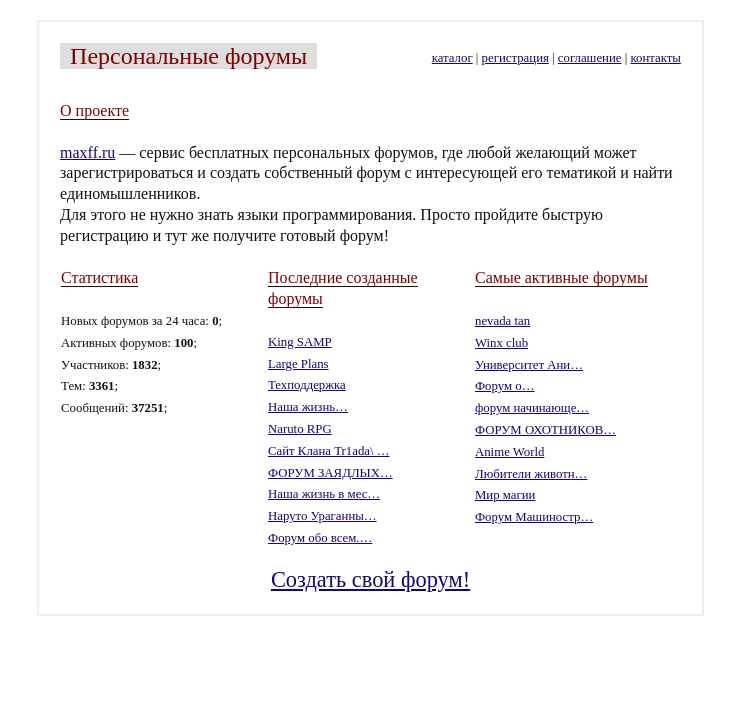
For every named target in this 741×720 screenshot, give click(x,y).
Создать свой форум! (370, 579)
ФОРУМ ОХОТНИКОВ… (545, 430)
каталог (452, 58)
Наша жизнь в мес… (324, 494)
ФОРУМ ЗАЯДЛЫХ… (330, 473)
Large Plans (298, 364)
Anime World (509, 452)
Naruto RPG (300, 429)
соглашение (590, 58)
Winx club (501, 343)
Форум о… (504, 386)
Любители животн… (531, 474)
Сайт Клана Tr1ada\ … (329, 451)
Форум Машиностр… (534, 517)
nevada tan (502, 321)
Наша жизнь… (308, 407)
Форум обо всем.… (320, 538)
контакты (655, 58)
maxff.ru (87, 152)
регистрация (515, 58)
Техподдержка (307, 385)
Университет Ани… (529, 365)
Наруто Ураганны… (322, 516)
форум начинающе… (532, 408)
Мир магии (505, 495)
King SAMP (300, 342)
